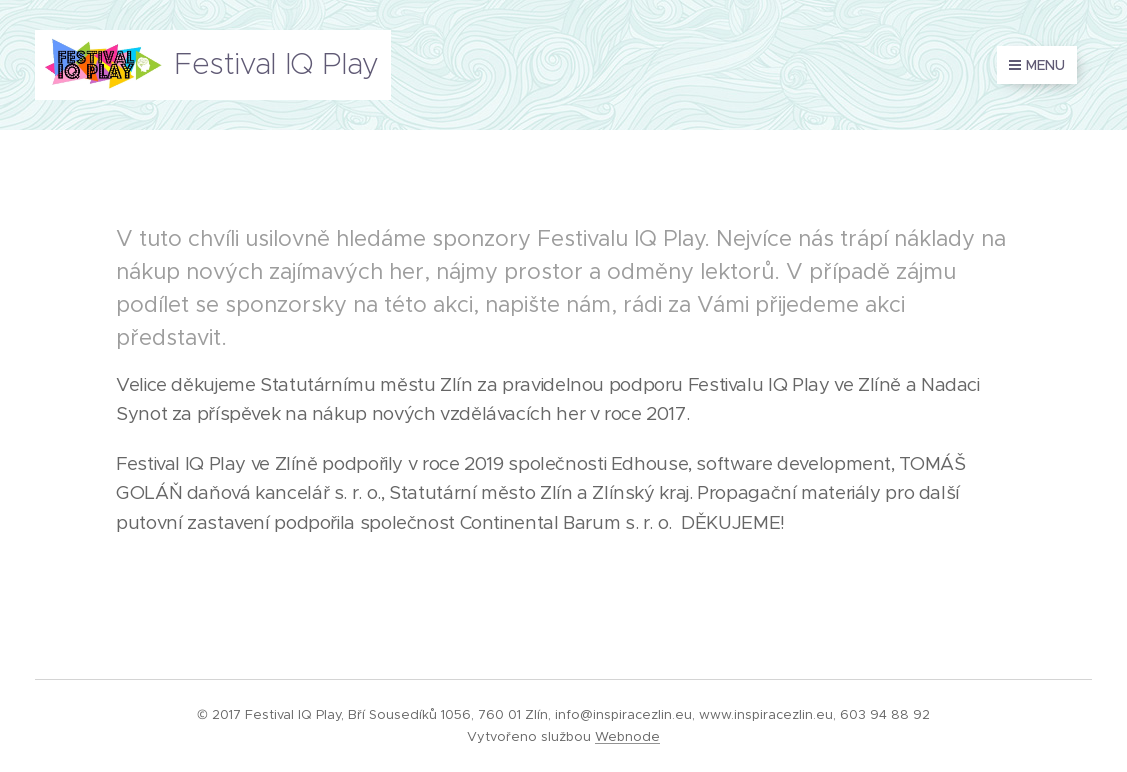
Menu (1037, 65)
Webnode (627, 736)
